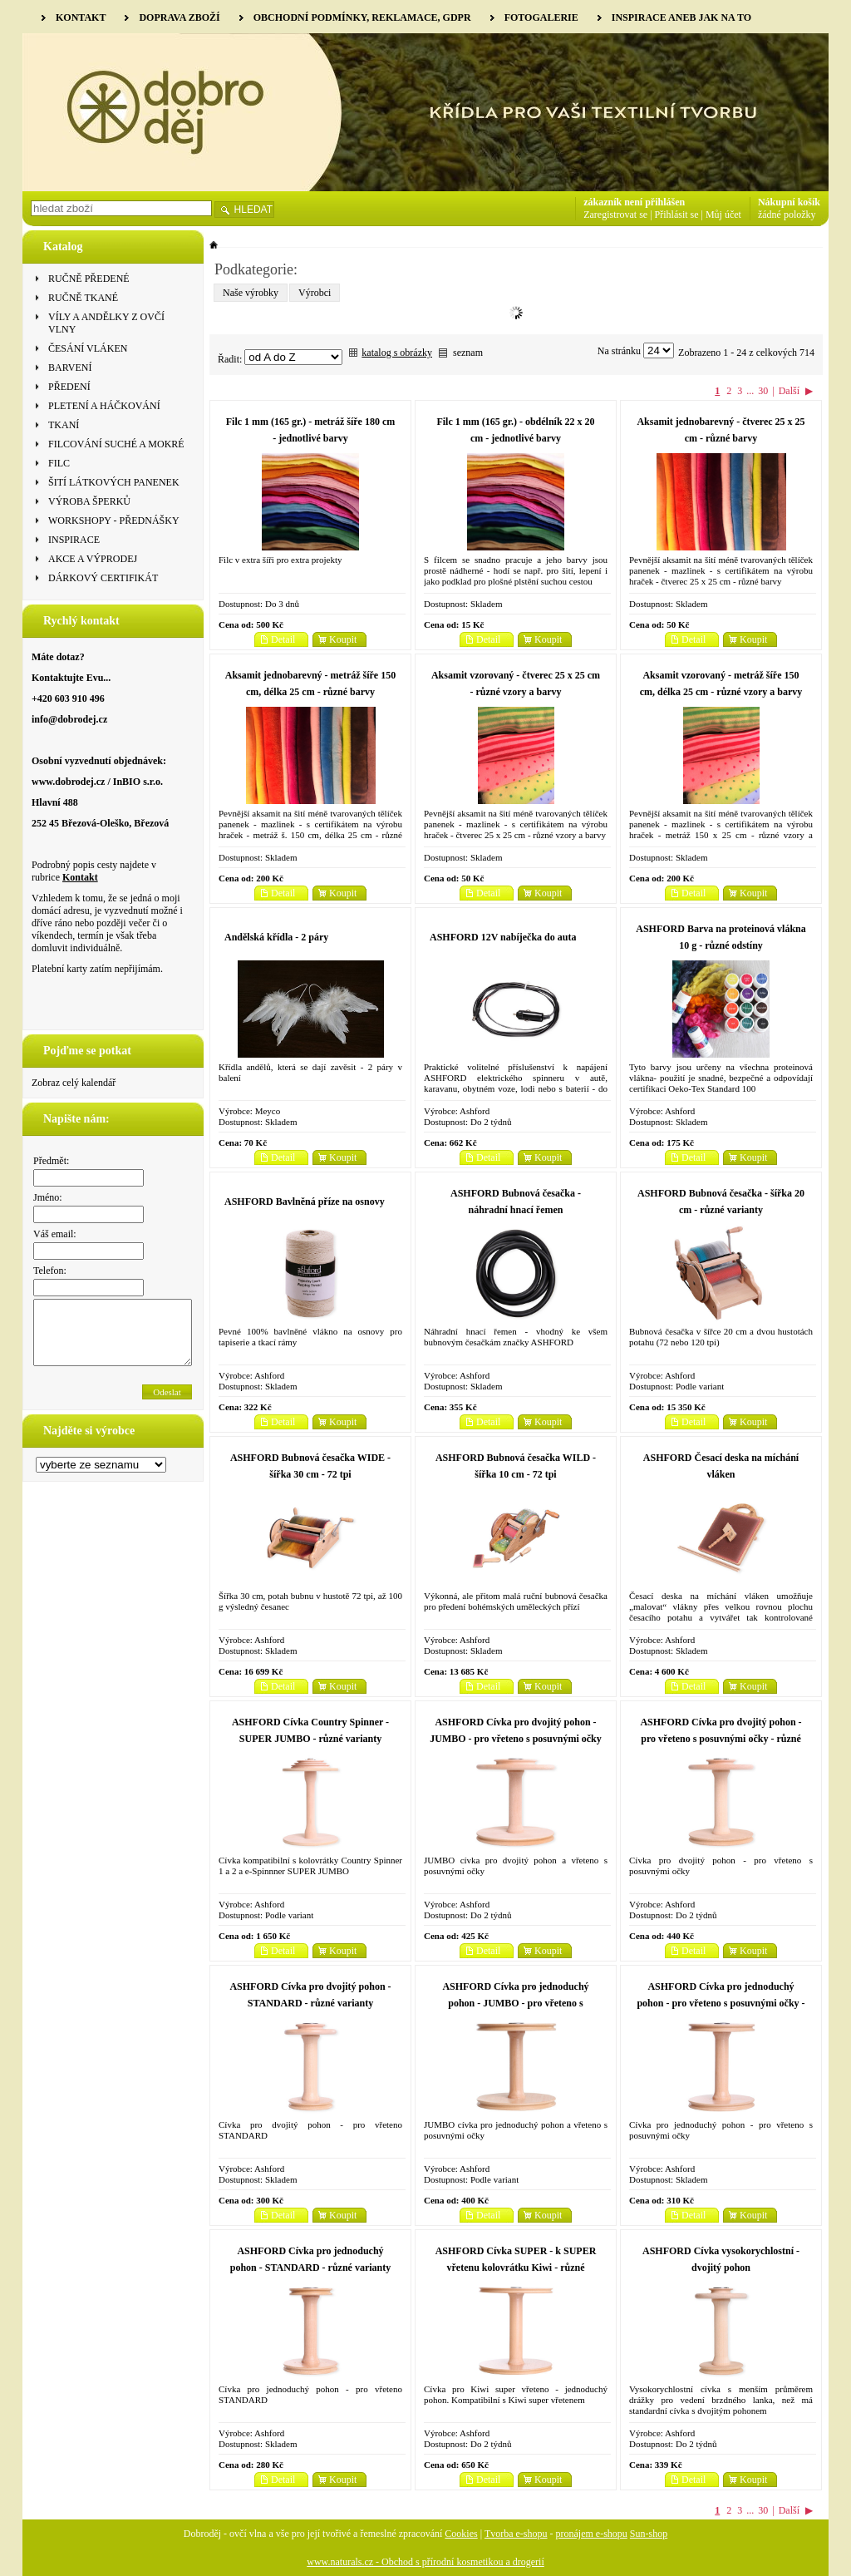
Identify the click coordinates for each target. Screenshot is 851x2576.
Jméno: (47, 1197)
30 (763, 391)
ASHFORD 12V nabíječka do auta (503, 937)
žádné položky (787, 214)
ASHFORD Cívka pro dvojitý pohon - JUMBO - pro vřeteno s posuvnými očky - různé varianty (515, 1738)
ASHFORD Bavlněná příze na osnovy (304, 1201)
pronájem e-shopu (591, 2533)
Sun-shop (648, 2533)
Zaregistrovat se (615, 214)
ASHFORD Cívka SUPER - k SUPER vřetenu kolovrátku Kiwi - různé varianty (516, 2267)
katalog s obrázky (397, 352)
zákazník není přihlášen (634, 202)
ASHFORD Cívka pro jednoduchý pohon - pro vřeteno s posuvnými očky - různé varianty (720, 2003)
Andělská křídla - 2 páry (276, 937)
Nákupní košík (789, 202)
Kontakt (80, 877)
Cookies (461, 2533)
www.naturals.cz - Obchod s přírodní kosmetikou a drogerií (425, 2562)
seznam (468, 352)
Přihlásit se (677, 214)
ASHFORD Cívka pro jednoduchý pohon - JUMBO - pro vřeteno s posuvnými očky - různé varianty (515, 2003)
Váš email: (54, 1234)
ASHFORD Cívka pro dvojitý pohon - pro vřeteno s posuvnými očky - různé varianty (720, 1738)
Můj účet (723, 214)
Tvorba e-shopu (516, 2533)
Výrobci (314, 293)
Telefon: (49, 1270)
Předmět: (51, 1161)
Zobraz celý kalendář (74, 1082)
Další (789, 391)
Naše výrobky (250, 293)
